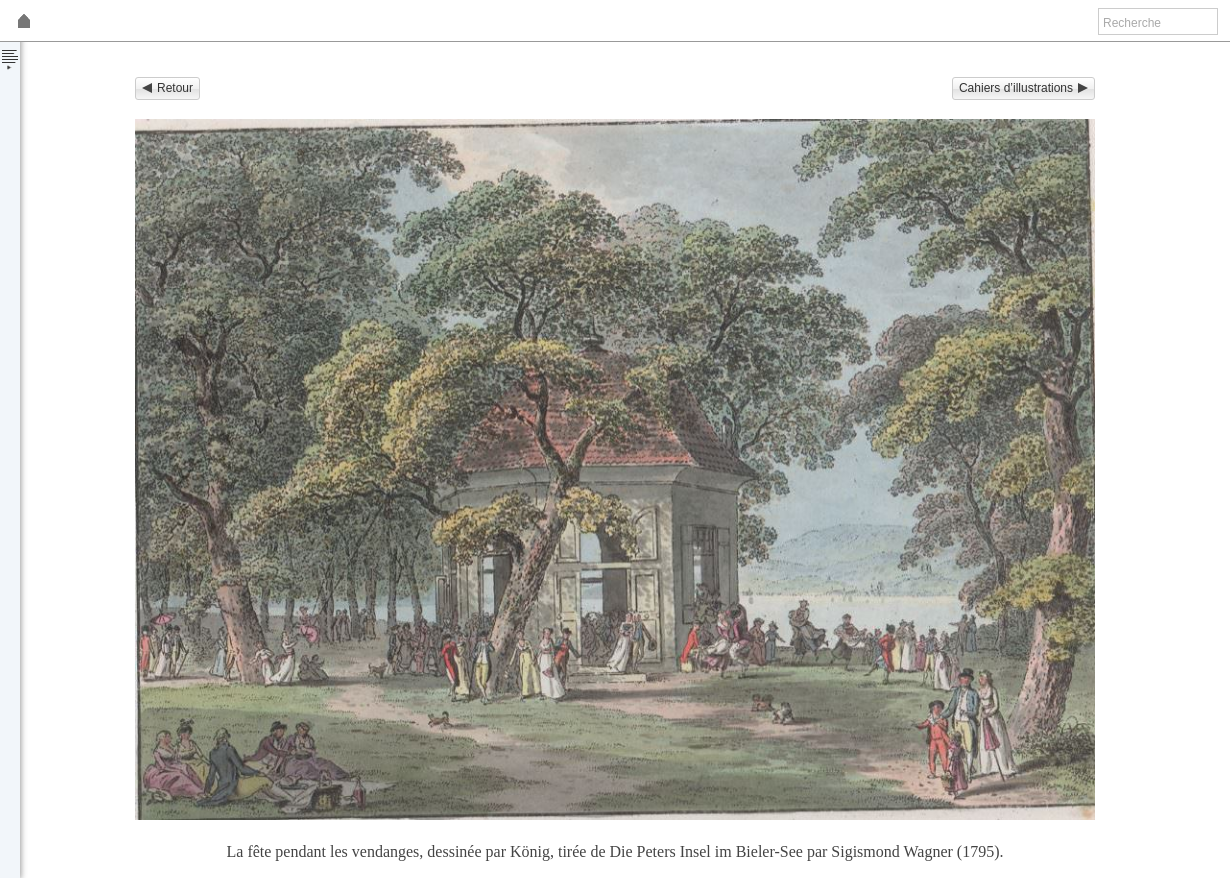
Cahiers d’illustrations (1023, 88)
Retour (167, 88)
